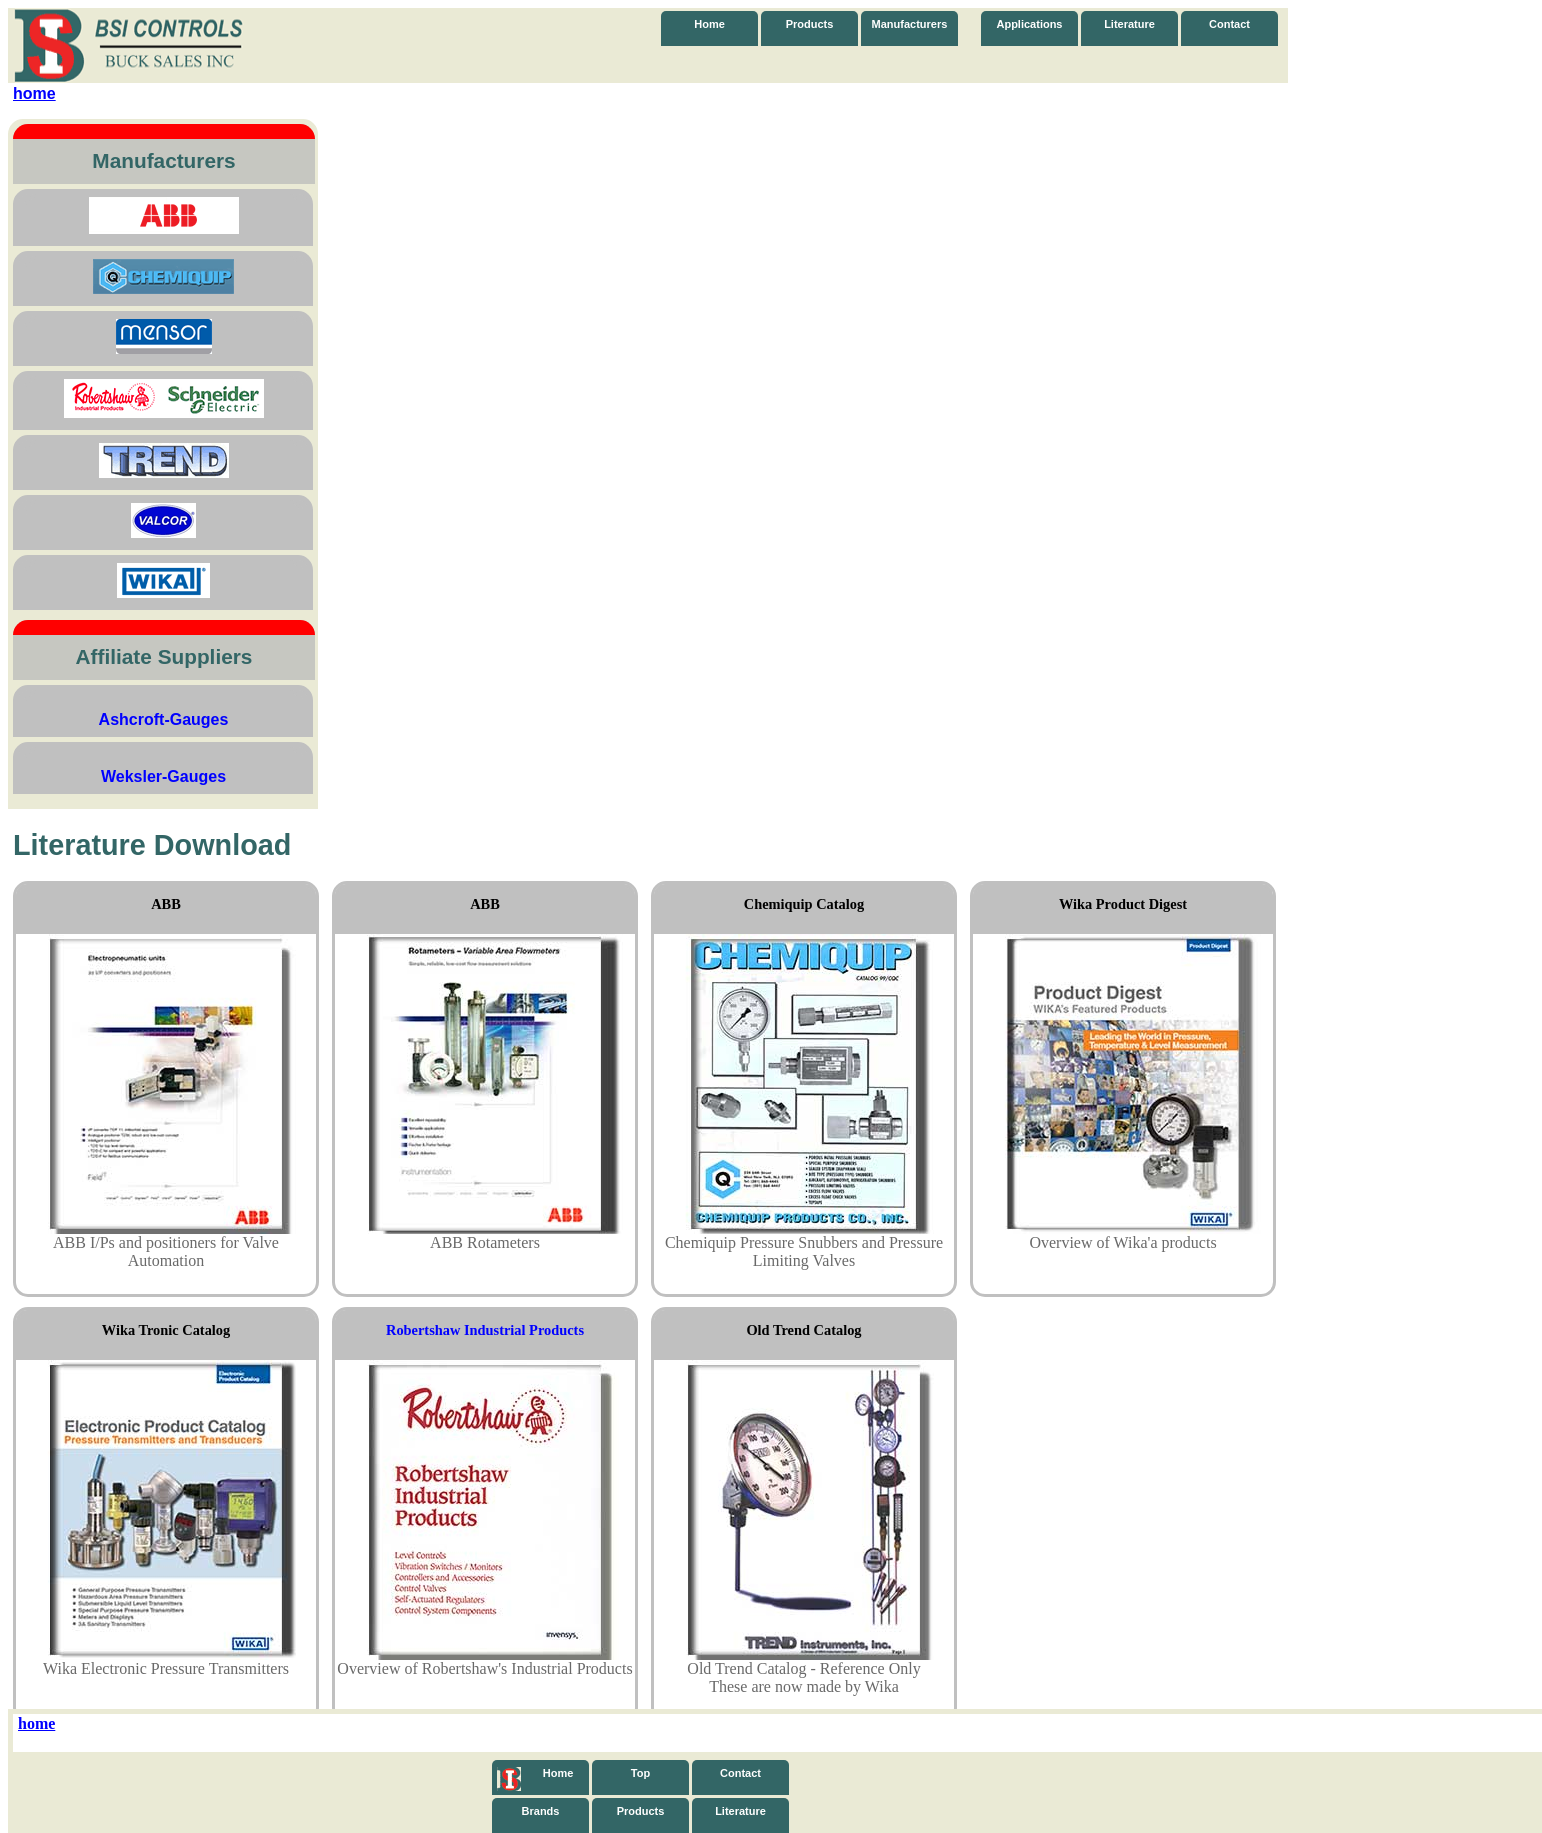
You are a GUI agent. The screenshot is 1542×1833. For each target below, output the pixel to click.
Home (709, 24)
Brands (541, 1811)
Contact (1229, 24)
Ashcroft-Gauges (164, 719)
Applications (1029, 24)
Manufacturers (910, 24)
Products (810, 24)
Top (640, 1773)
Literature (1129, 24)
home (34, 93)
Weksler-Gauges (163, 776)
